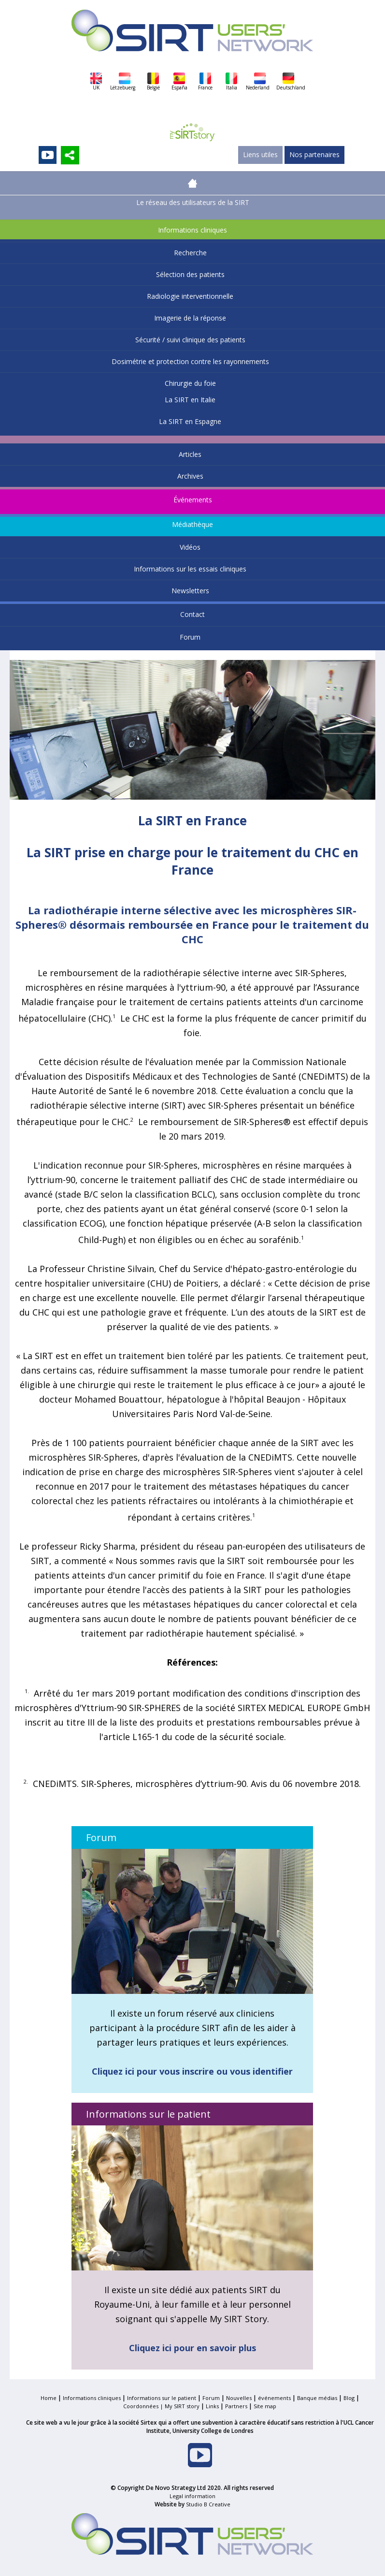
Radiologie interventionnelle (190, 296)
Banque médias (317, 2397)
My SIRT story (182, 2406)
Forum (190, 637)
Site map (265, 2406)
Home (49, 2397)
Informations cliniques (192, 229)
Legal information (192, 2496)
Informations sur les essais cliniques (190, 568)
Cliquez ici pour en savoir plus (192, 2348)
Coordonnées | (144, 2406)
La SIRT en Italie (190, 399)
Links (212, 2406)
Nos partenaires (314, 154)
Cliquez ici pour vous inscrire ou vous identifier (192, 2071)
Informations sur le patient (161, 2397)
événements (274, 2397)
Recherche (190, 252)
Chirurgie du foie (190, 383)
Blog (349, 2397)
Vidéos (190, 547)
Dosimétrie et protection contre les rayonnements (190, 361)
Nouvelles (239, 2397)
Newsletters (190, 590)
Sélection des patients (190, 274)
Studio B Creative (208, 2504)
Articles (190, 454)
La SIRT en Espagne (190, 421)
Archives (190, 476)
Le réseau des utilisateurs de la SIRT (192, 202)
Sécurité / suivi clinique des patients (190, 339)
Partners (236, 2406)
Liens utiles (260, 154)
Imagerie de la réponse (190, 317)
